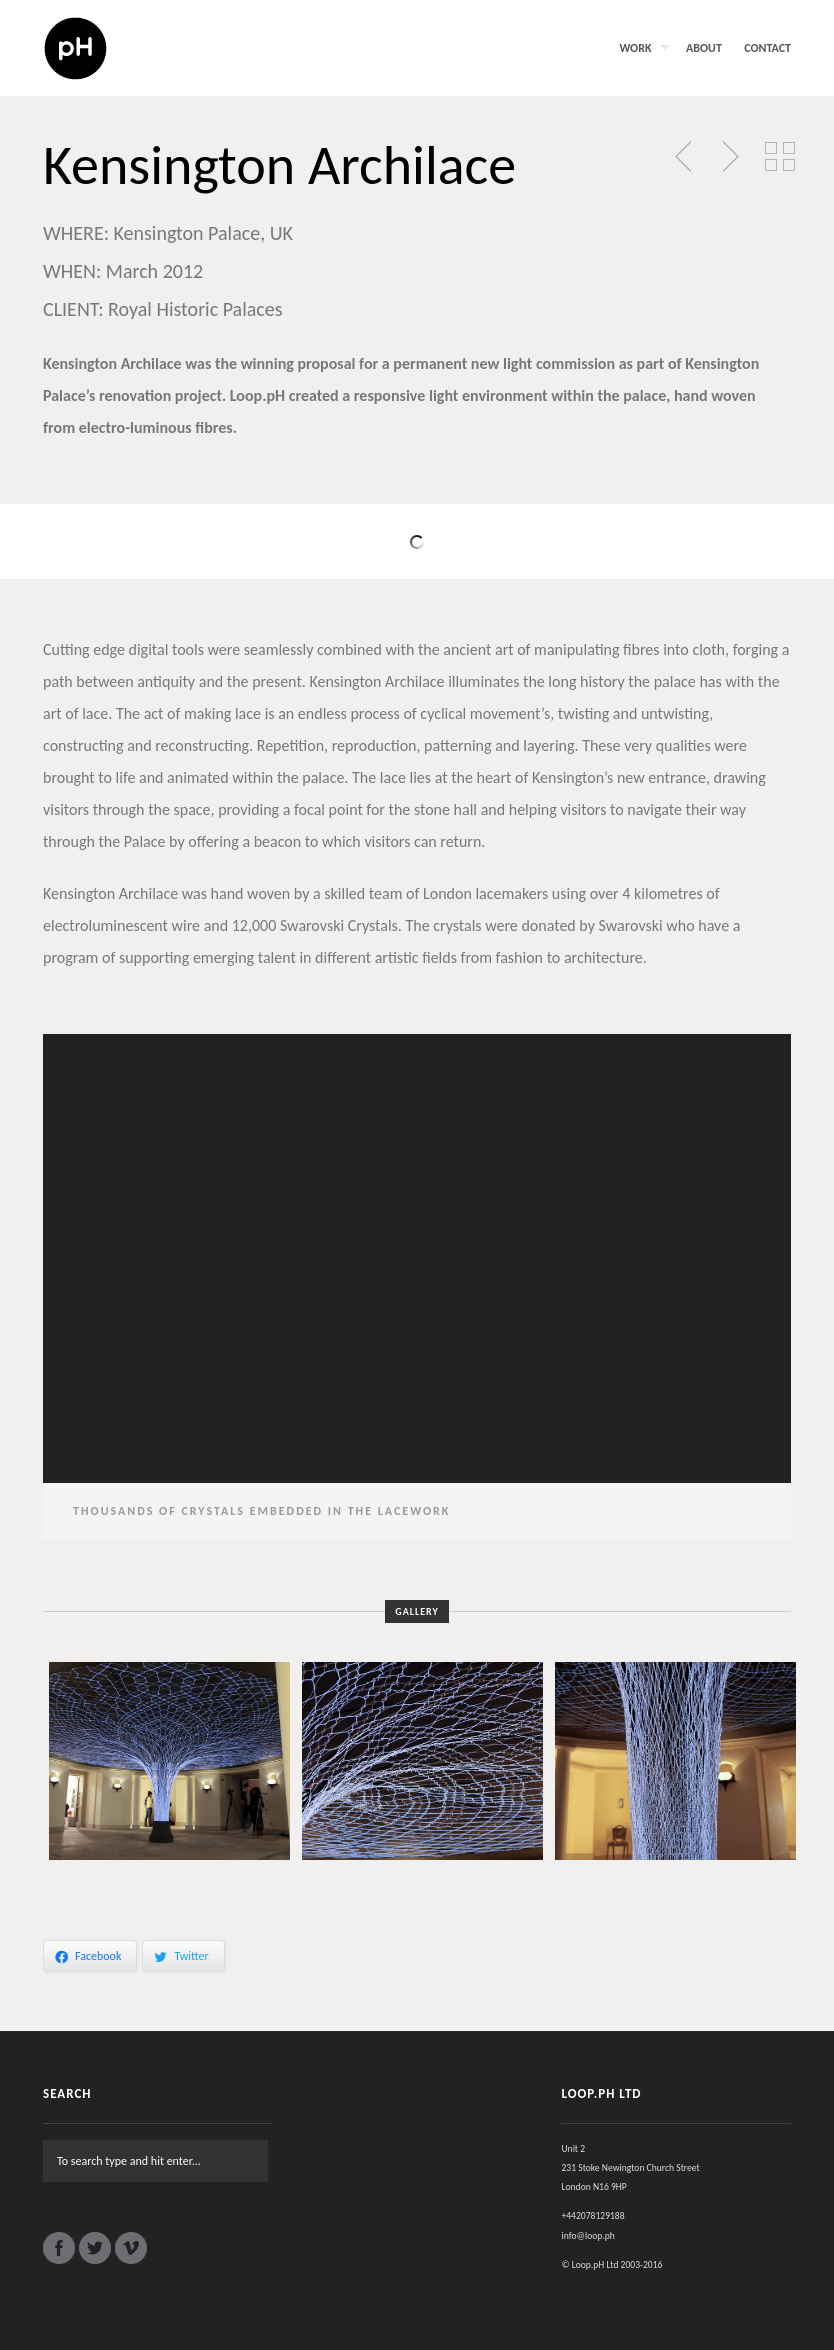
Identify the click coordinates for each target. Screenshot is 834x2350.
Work (635, 48)
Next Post (728, 157)
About (704, 48)
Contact (767, 48)
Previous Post (685, 157)
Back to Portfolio (780, 157)
